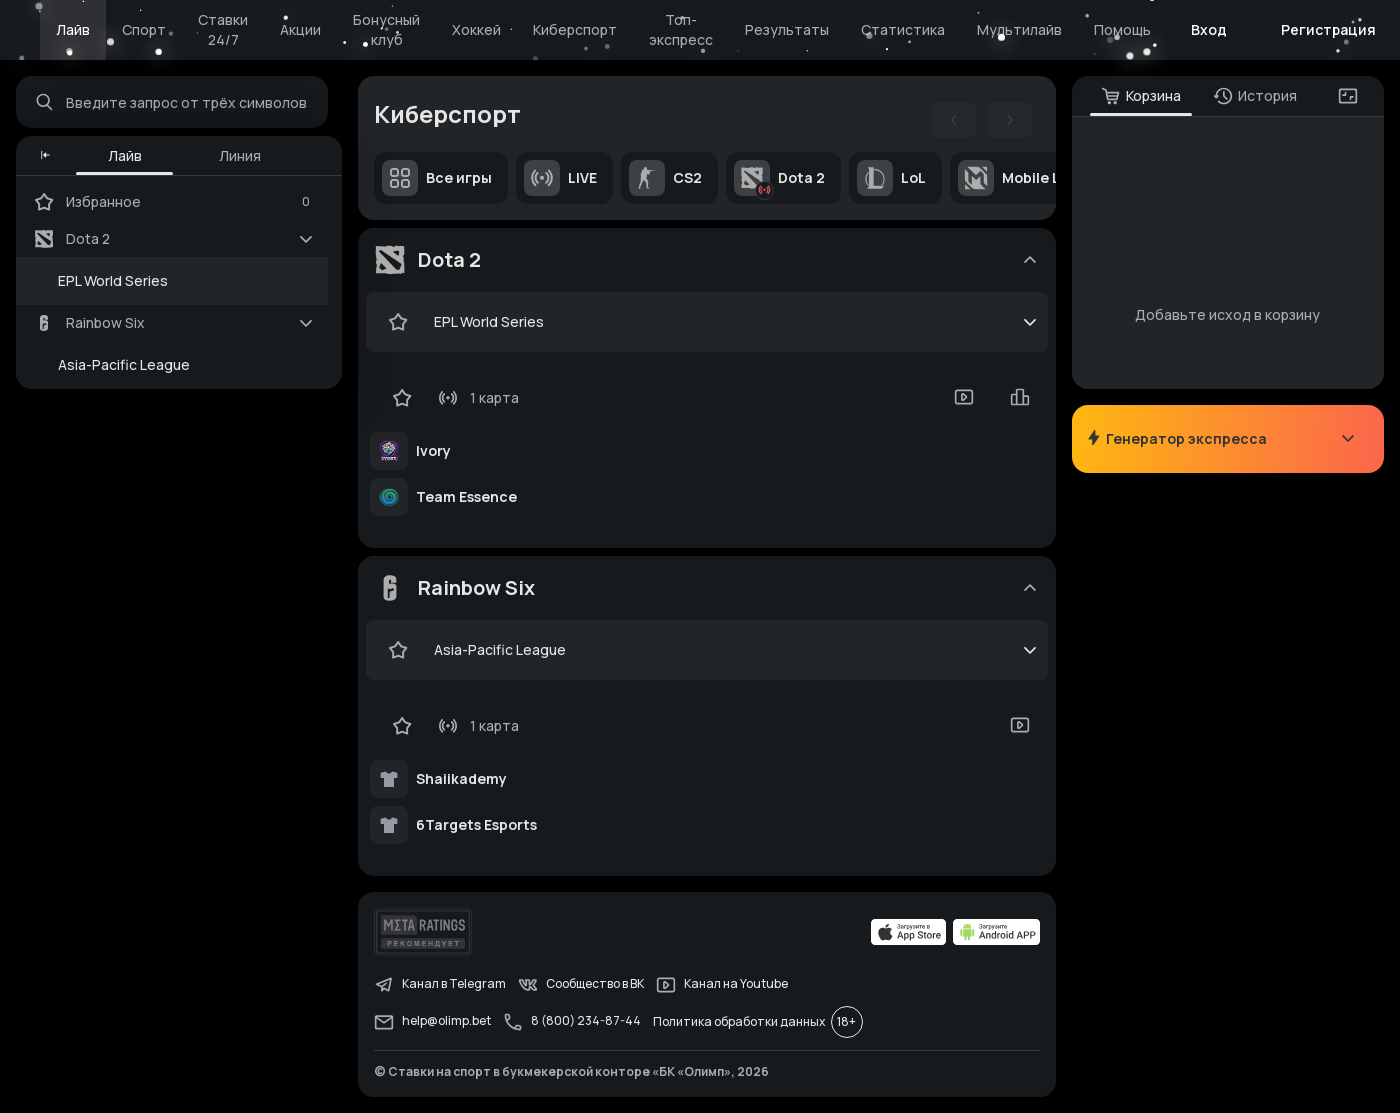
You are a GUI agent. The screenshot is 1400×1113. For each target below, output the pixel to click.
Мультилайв (1019, 29)
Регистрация (1328, 29)
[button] (45, 156)
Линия (240, 155)
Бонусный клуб (386, 29)
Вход (1209, 29)
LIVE (560, 178)
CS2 (665, 178)
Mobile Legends (1035, 178)
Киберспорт (575, 29)
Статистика (903, 29)
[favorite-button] (398, 322)
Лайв (73, 29)
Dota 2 (779, 178)
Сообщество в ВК (581, 985)
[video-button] (964, 397)
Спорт (144, 29)
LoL (891, 178)
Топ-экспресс (681, 29)
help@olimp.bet (432, 1022)
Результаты (787, 29)
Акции (300, 29)
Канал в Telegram (440, 985)
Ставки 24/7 (223, 29)
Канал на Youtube (722, 985)
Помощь (1122, 29)
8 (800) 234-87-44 (572, 1022)
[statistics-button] (1020, 397)
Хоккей (476, 29)
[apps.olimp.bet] (909, 932)
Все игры (437, 178)
